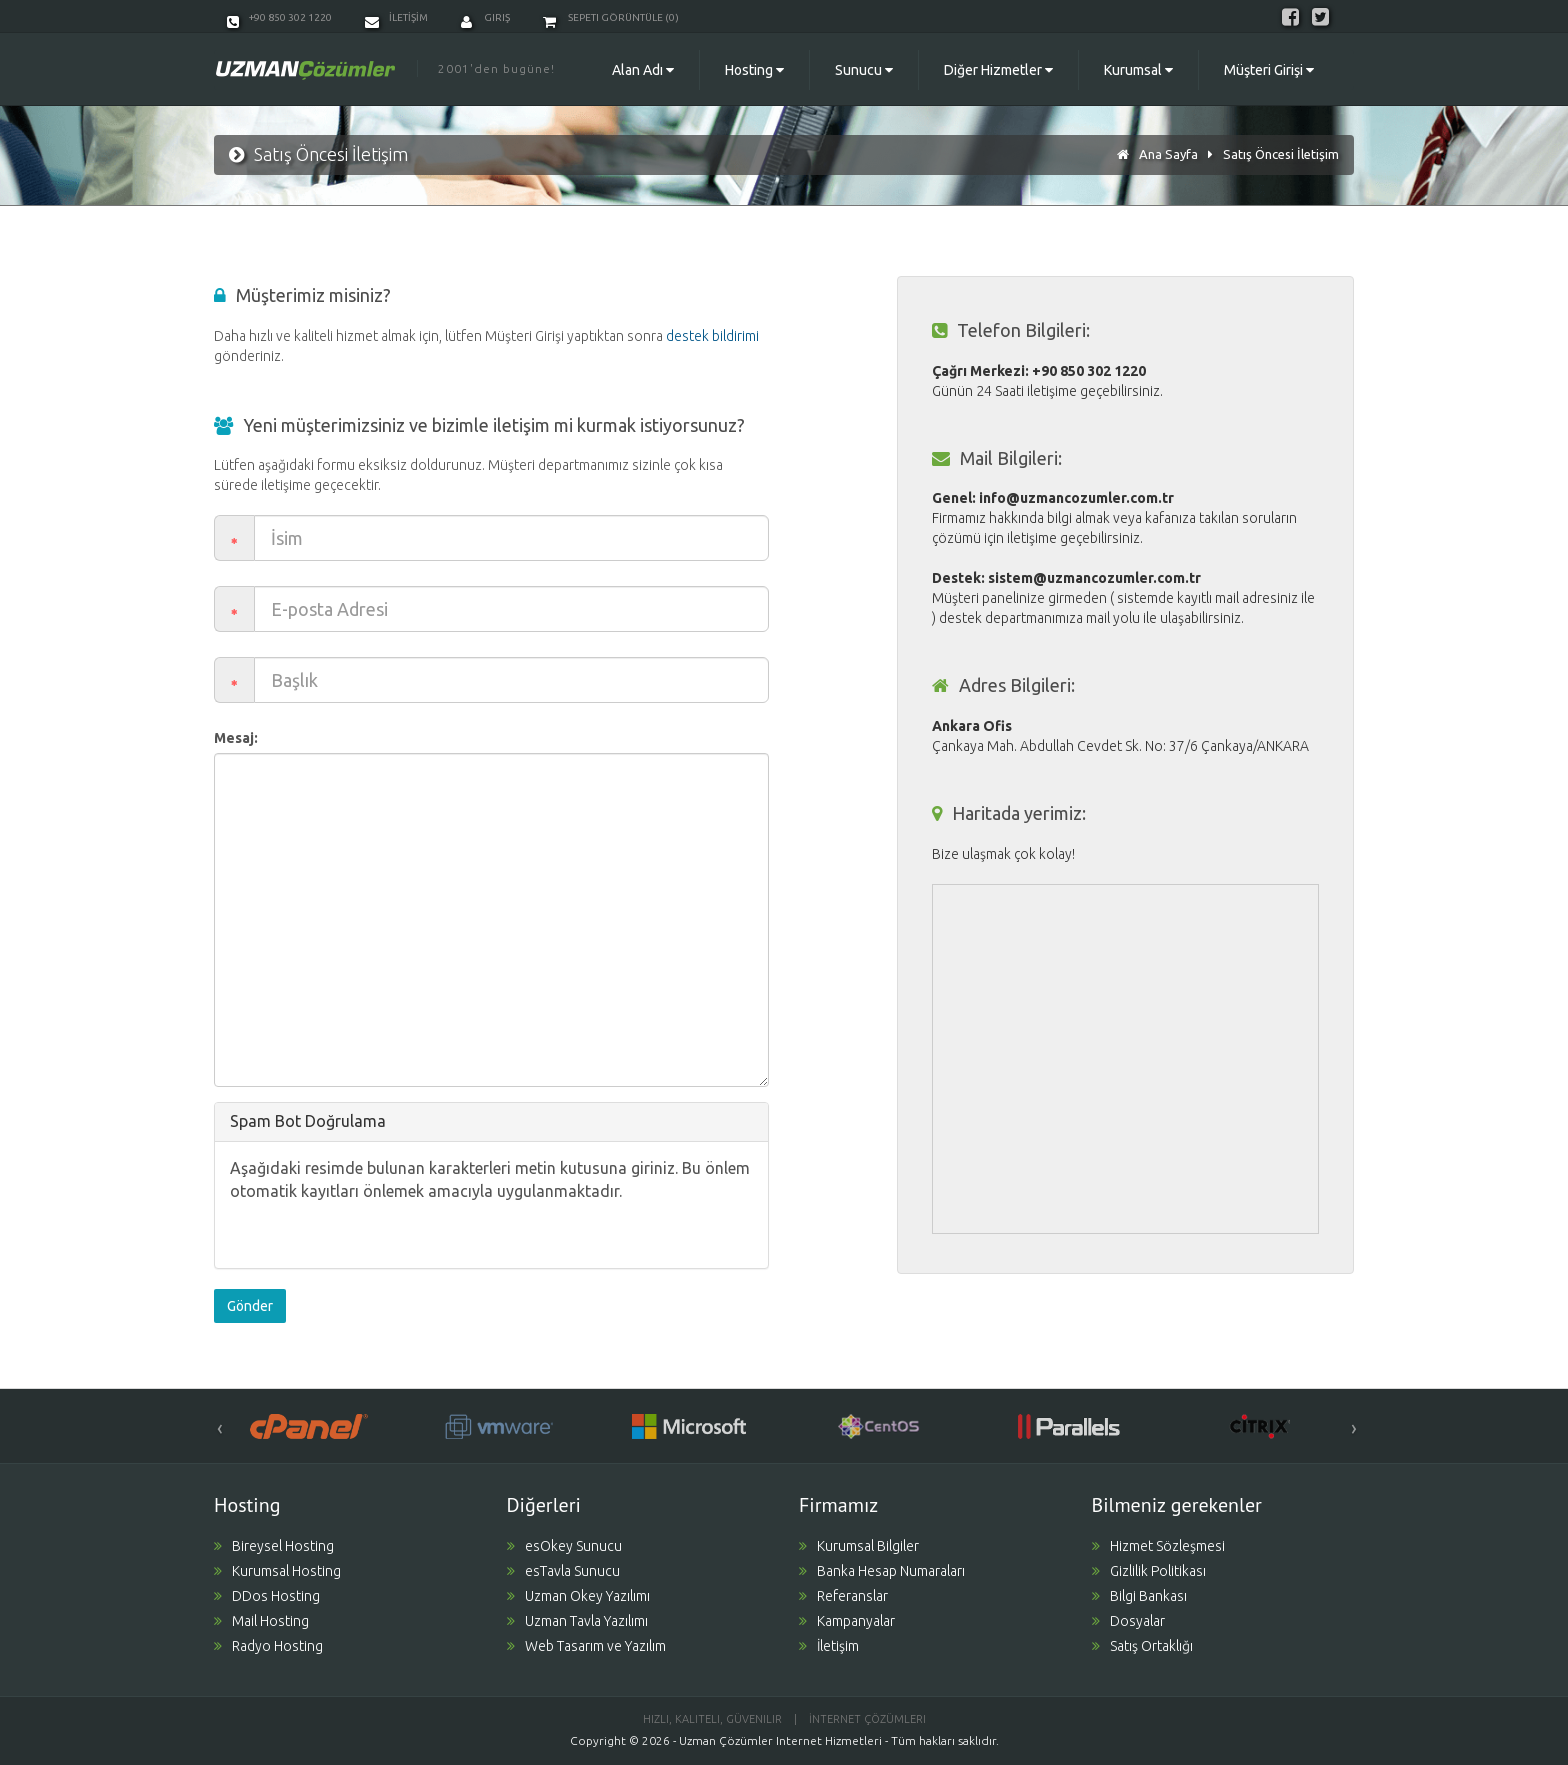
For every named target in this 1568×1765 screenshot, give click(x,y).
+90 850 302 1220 (279, 17)
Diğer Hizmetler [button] (998, 70)
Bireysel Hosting (274, 1546)
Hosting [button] (754, 70)
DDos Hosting (267, 1596)
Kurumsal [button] (1138, 70)
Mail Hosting (261, 1621)
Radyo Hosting (268, 1646)
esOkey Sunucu (564, 1546)
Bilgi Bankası (1139, 1596)
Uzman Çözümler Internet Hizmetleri (780, 1740)
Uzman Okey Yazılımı (578, 1596)
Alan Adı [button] (643, 70)
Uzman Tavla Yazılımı (577, 1621)
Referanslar (843, 1596)
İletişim (829, 1646)
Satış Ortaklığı (1142, 1646)
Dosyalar (1128, 1621)
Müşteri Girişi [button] (1269, 70)
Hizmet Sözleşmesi (1158, 1546)
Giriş (485, 17)
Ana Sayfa (1168, 154)
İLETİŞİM (396, 17)
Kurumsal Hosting (277, 1571)
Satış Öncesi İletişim (1281, 154)
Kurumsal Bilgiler (859, 1546)
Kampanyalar (847, 1621)
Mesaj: (236, 738)
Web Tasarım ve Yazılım (586, 1646)
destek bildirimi (712, 336)
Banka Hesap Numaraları (882, 1571)
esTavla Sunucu (563, 1571)
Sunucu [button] (864, 70)
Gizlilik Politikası (1149, 1571)
